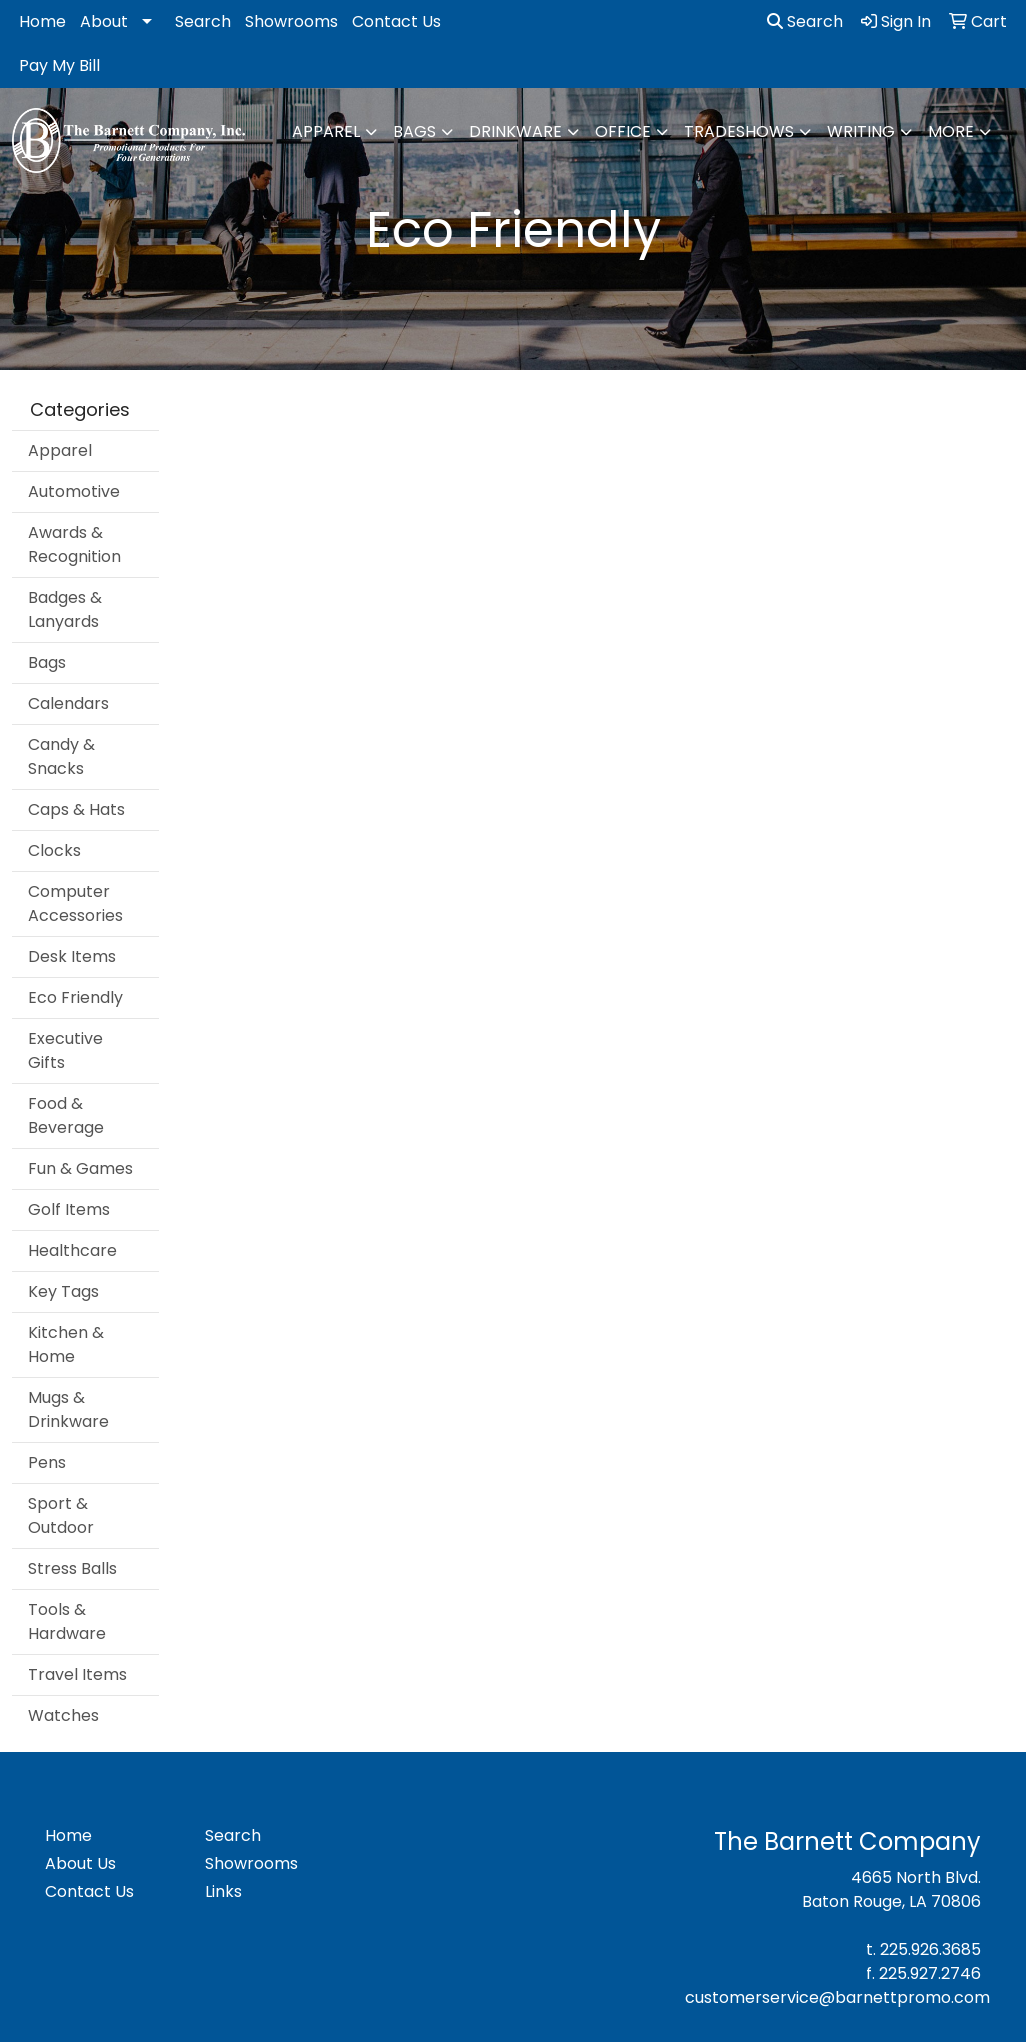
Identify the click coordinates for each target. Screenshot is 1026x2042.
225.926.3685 (930, 1949)
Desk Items (72, 956)
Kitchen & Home (66, 1344)
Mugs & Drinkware (68, 1409)
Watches (63, 1715)
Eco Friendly (75, 997)
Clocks (54, 850)
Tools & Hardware (67, 1621)
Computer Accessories (75, 903)
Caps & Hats (76, 809)
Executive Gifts (65, 1050)
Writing (861, 131)
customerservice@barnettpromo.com (837, 1997)
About (104, 21)
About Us (80, 1863)
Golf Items (69, 1209)
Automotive (74, 491)
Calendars (68, 703)
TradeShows (739, 131)
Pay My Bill (59, 65)
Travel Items (77, 1674)
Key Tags (63, 1291)
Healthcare (72, 1250)
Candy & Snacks (61, 756)
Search (203, 21)
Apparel (326, 131)
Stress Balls (72, 1568)
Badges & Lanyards (65, 609)
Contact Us (396, 21)
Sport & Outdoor (61, 1515)
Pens (47, 1462)
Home (42, 21)
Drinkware (515, 131)
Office (623, 131)
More (951, 131)
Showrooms (291, 21)
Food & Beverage (66, 1115)
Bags (414, 131)
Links (223, 1891)
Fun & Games (80, 1168)
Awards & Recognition (74, 544)
